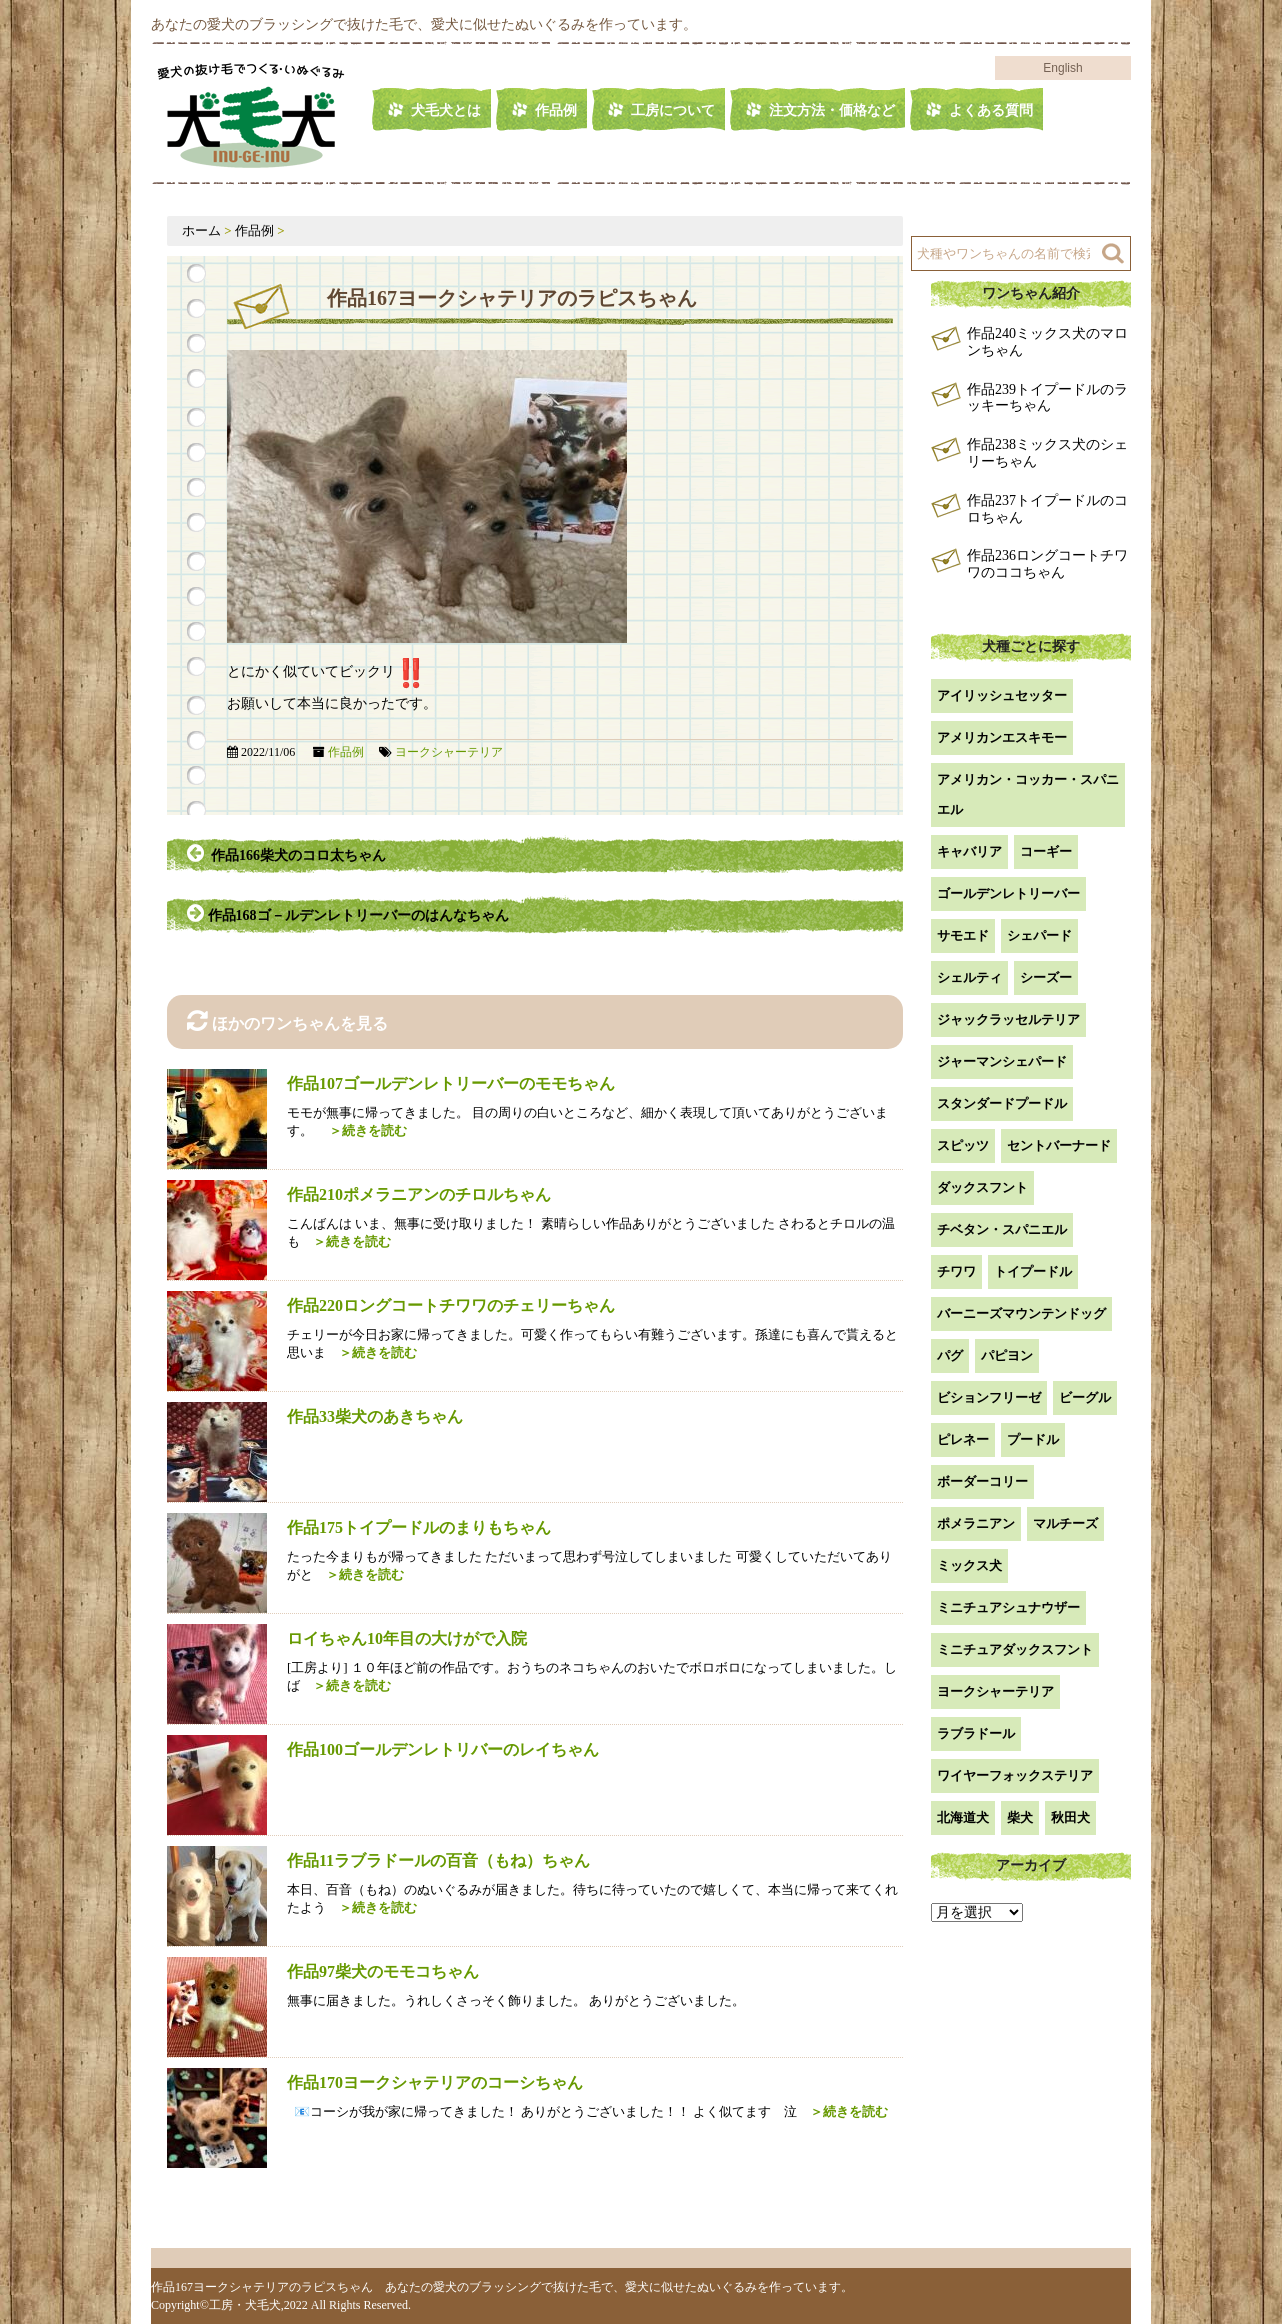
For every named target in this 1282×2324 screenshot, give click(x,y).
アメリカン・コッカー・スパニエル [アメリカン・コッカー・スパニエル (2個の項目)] (1028, 794)
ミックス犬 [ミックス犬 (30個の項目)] (969, 1565)
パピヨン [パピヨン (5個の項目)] (1007, 1355)
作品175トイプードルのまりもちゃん (419, 1527)
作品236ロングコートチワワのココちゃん (1047, 564)
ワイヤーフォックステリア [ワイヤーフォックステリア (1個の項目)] (1015, 1775)
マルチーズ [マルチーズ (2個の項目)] (1065, 1523)
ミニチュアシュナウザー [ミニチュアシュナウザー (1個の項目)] (1008, 1607)
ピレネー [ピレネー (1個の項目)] (963, 1439)
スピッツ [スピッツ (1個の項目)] (963, 1145)
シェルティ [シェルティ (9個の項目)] (969, 977)
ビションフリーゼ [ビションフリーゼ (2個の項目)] (989, 1397)
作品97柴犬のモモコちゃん (383, 1971)
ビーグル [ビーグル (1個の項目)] (1085, 1397)
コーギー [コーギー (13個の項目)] (1046, 851)
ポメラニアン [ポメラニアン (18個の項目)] (976, 1523)
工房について (673, 110)
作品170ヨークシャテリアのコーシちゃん (435, 2082)
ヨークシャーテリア (449, 752)
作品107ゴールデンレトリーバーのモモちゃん (451, 1083)
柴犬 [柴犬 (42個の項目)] (1020, 1817)
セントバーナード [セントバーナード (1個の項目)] (1059, 1145)
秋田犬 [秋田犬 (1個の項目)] (1070, 1817)
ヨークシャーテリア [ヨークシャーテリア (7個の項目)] (995, 1691)
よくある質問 (991, 110)
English (1062, 68)
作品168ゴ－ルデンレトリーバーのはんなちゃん (349, 913)
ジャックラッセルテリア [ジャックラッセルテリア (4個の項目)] (1008, 1019)
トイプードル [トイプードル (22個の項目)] (1033, 1271)
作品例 (556, 110)
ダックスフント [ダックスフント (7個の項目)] (982, 1187)
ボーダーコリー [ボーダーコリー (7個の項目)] (982, 1481)
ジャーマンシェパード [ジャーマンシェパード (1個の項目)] (1002, 1061)
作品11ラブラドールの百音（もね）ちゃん (438, 1860)
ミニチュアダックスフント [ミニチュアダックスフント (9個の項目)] (1015, 1649)
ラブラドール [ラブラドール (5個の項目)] (976, 1733)
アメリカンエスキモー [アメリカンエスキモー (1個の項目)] (1002, 737)
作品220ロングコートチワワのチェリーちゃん (451, 1305)
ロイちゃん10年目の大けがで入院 (407, 1638)
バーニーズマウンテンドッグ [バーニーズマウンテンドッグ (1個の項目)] (1021, 1313)
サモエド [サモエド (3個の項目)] (963, 935)
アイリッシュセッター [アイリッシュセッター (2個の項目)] (1002, 695)
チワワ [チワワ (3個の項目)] (956, 1271)
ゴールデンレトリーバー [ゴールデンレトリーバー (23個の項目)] (1008, 893)
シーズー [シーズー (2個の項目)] (1046, 977)
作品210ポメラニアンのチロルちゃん (419, 1194)
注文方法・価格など (832, 110)
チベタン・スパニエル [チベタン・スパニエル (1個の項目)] (1002, 1229)
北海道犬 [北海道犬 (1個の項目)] (963, 1817)
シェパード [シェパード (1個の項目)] (1039, 935)
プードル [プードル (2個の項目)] (1033, 1439)
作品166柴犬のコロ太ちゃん (286, 853)
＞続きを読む (361, 1130)
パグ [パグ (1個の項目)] (950, 1355)
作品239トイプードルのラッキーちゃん (1047, 398)
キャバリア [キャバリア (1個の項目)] (969, 851)
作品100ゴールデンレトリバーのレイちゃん (443, 1749)
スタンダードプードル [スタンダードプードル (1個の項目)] (1002, 1103)
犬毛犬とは (446, 110)
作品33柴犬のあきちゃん (375, 1416)
